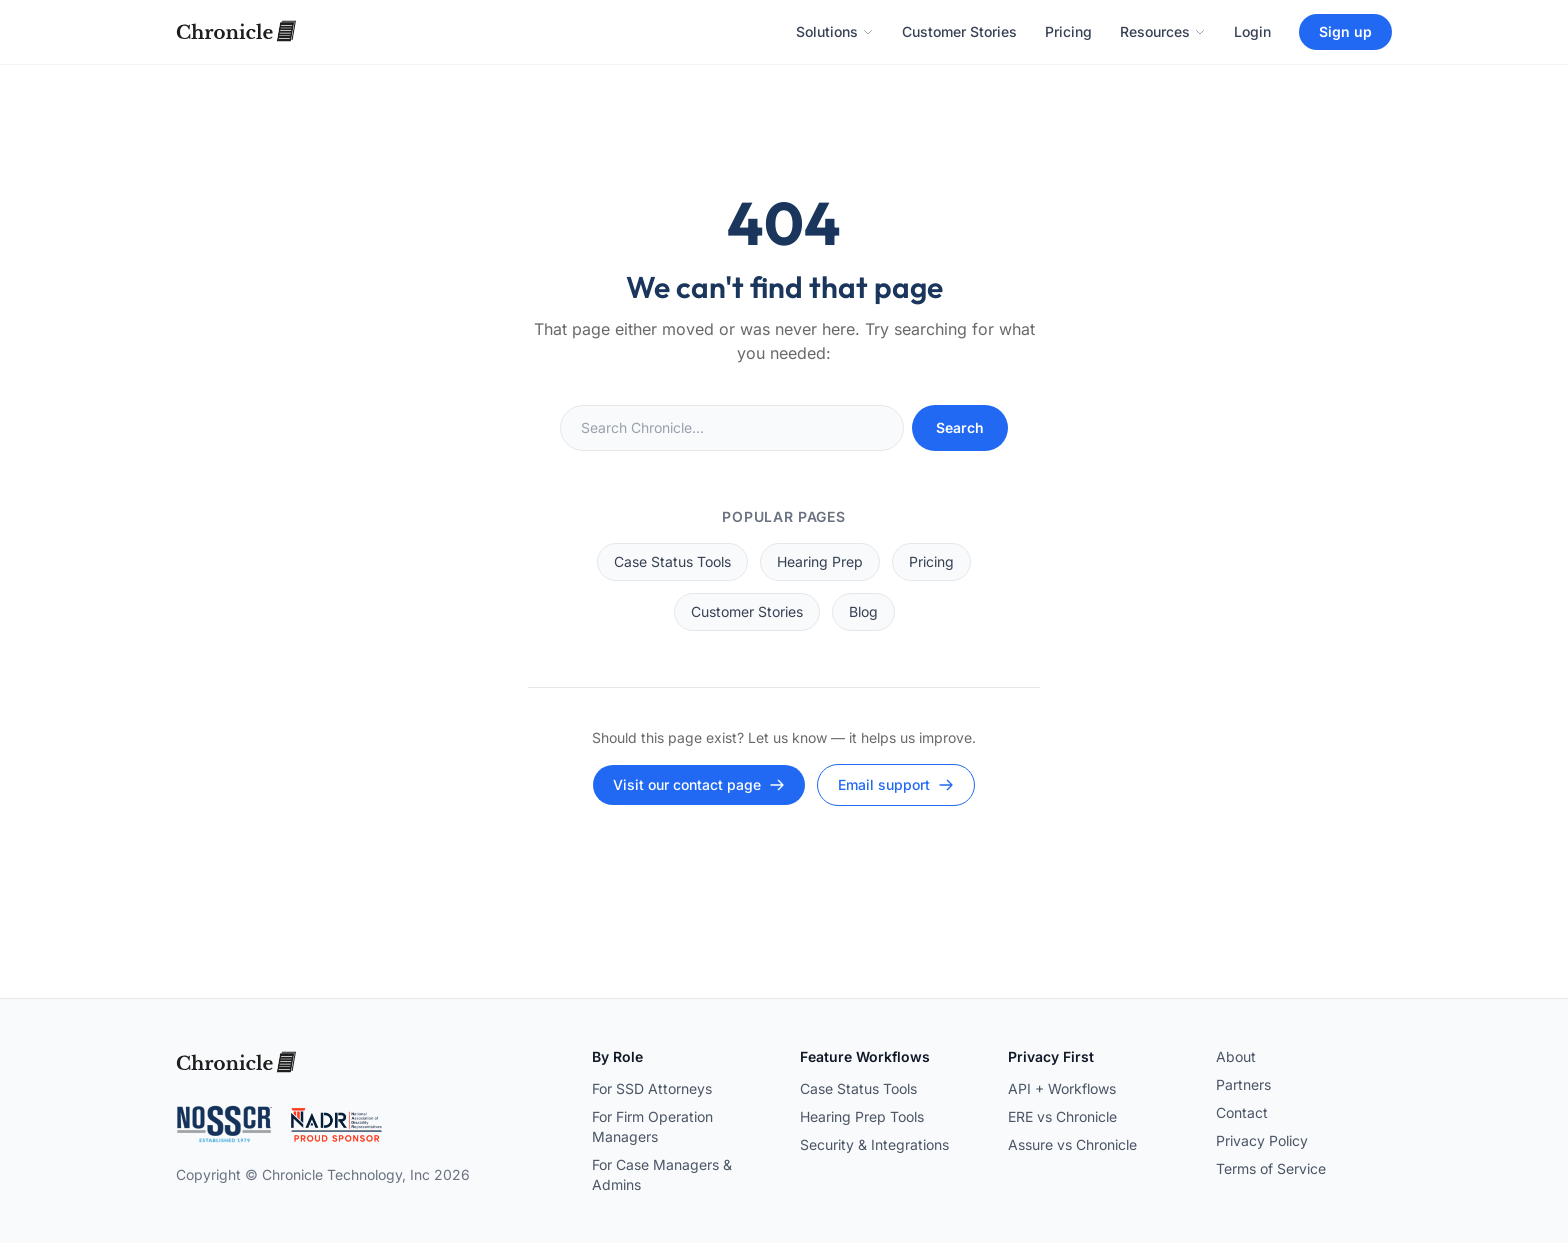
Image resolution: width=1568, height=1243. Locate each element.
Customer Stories (959, 31)
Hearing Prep (820, 561)
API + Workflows (1062, 1088)
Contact (1242, 1112)
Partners (1243, 1084)
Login (1252, 31)
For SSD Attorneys (652, 1088)
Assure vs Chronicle (1072, 1144)
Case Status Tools (672, 561)
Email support (896, 784)
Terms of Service (1271, 1168)
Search (960, 427)
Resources (1163, 31)
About (1236, 1056)
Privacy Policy (1262, 1140)
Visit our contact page (699, 784)
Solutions (835, 31)
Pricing (1068, 31)
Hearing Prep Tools (862, 1116)
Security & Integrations (874, 1144)
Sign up (1345, 31)
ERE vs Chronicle (1062, 1116)
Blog (863, 611)
